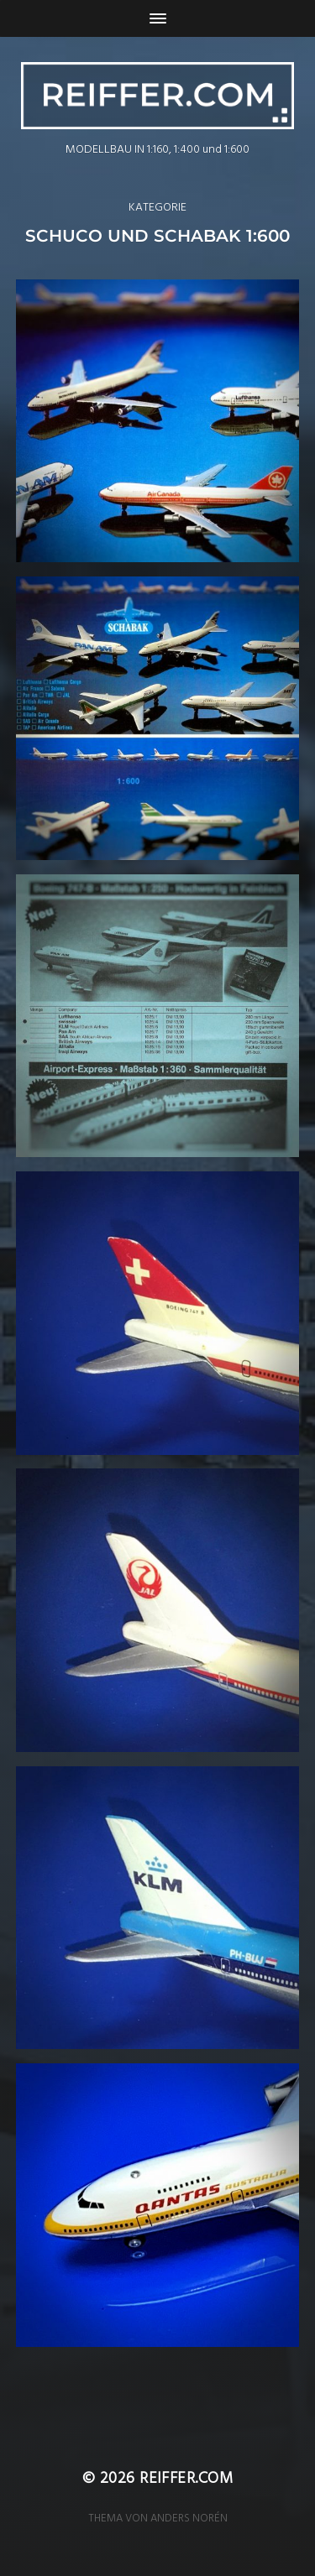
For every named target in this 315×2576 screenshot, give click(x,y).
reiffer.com (186, 2480)
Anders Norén (189, 2519)
